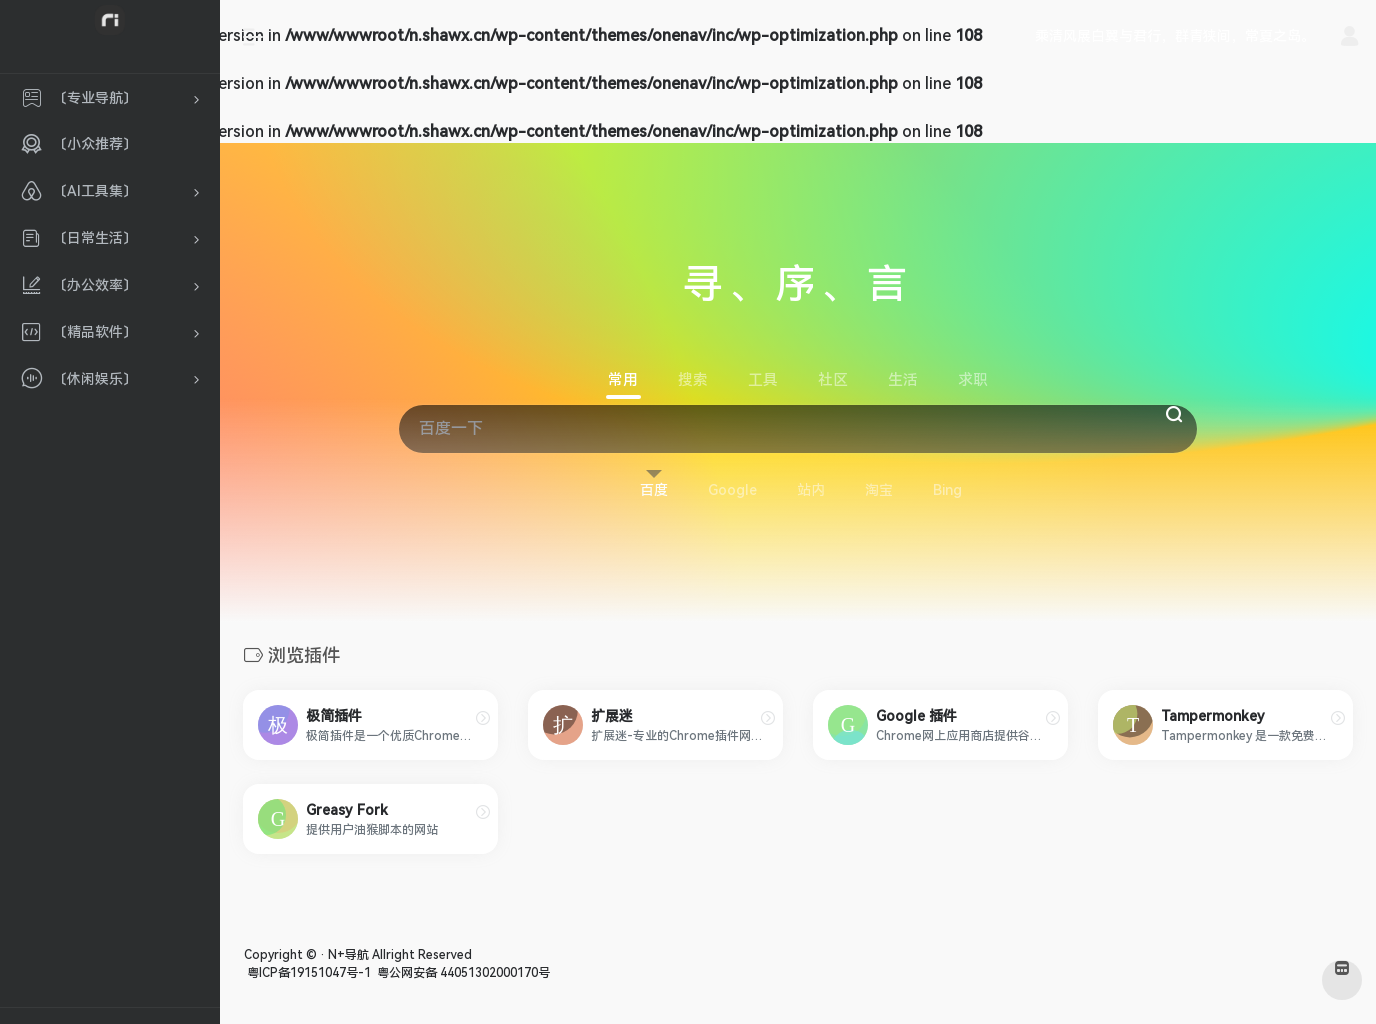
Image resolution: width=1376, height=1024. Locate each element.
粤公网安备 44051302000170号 (462, 973)
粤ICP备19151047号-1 (307, 973)
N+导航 (348, 955)
